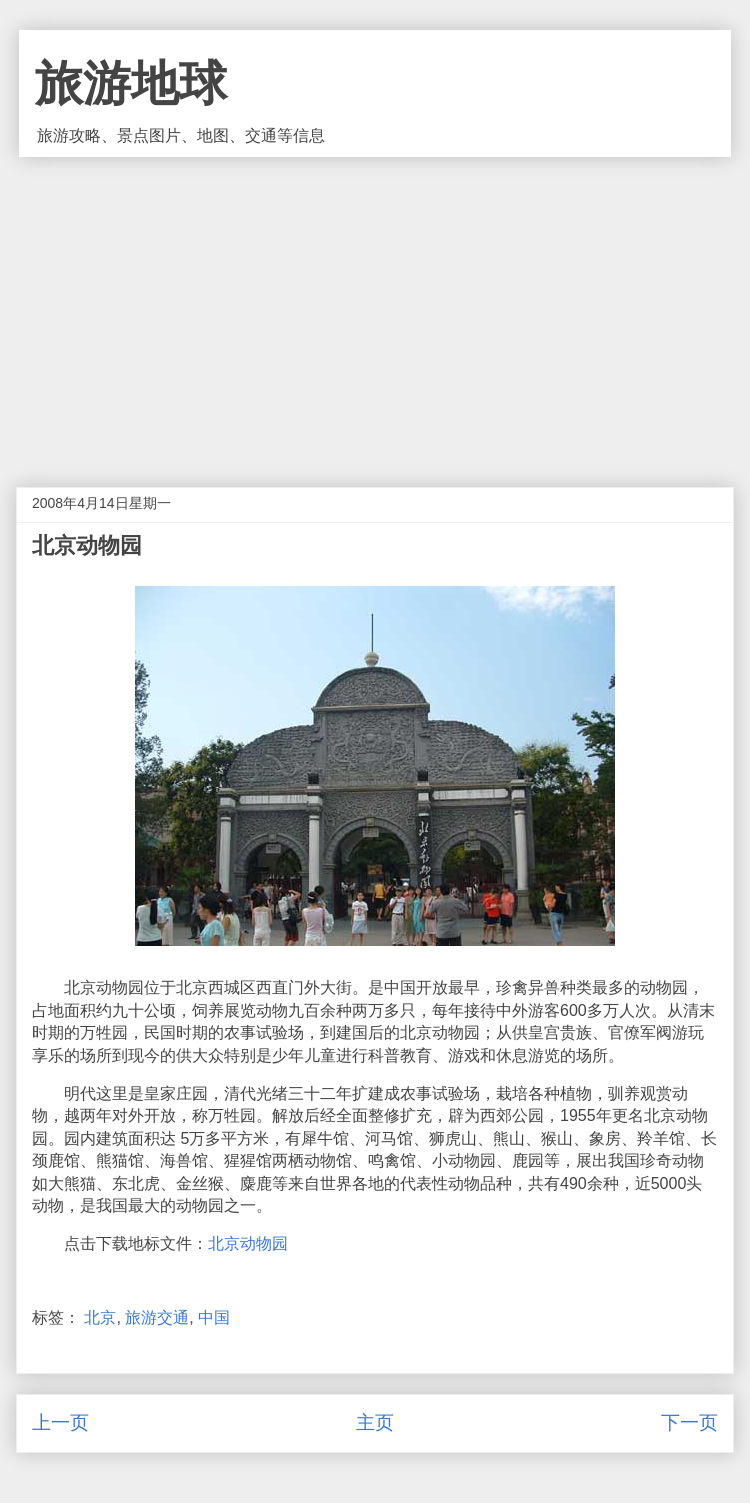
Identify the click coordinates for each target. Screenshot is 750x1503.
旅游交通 (157, 1317)
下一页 (689, 1422)
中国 (214, 1317)
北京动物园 (248, 1243)
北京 (100, 1317)
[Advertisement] (375, 307)
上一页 (60, 1422)
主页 (375, 1422)
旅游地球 (131, 83)
